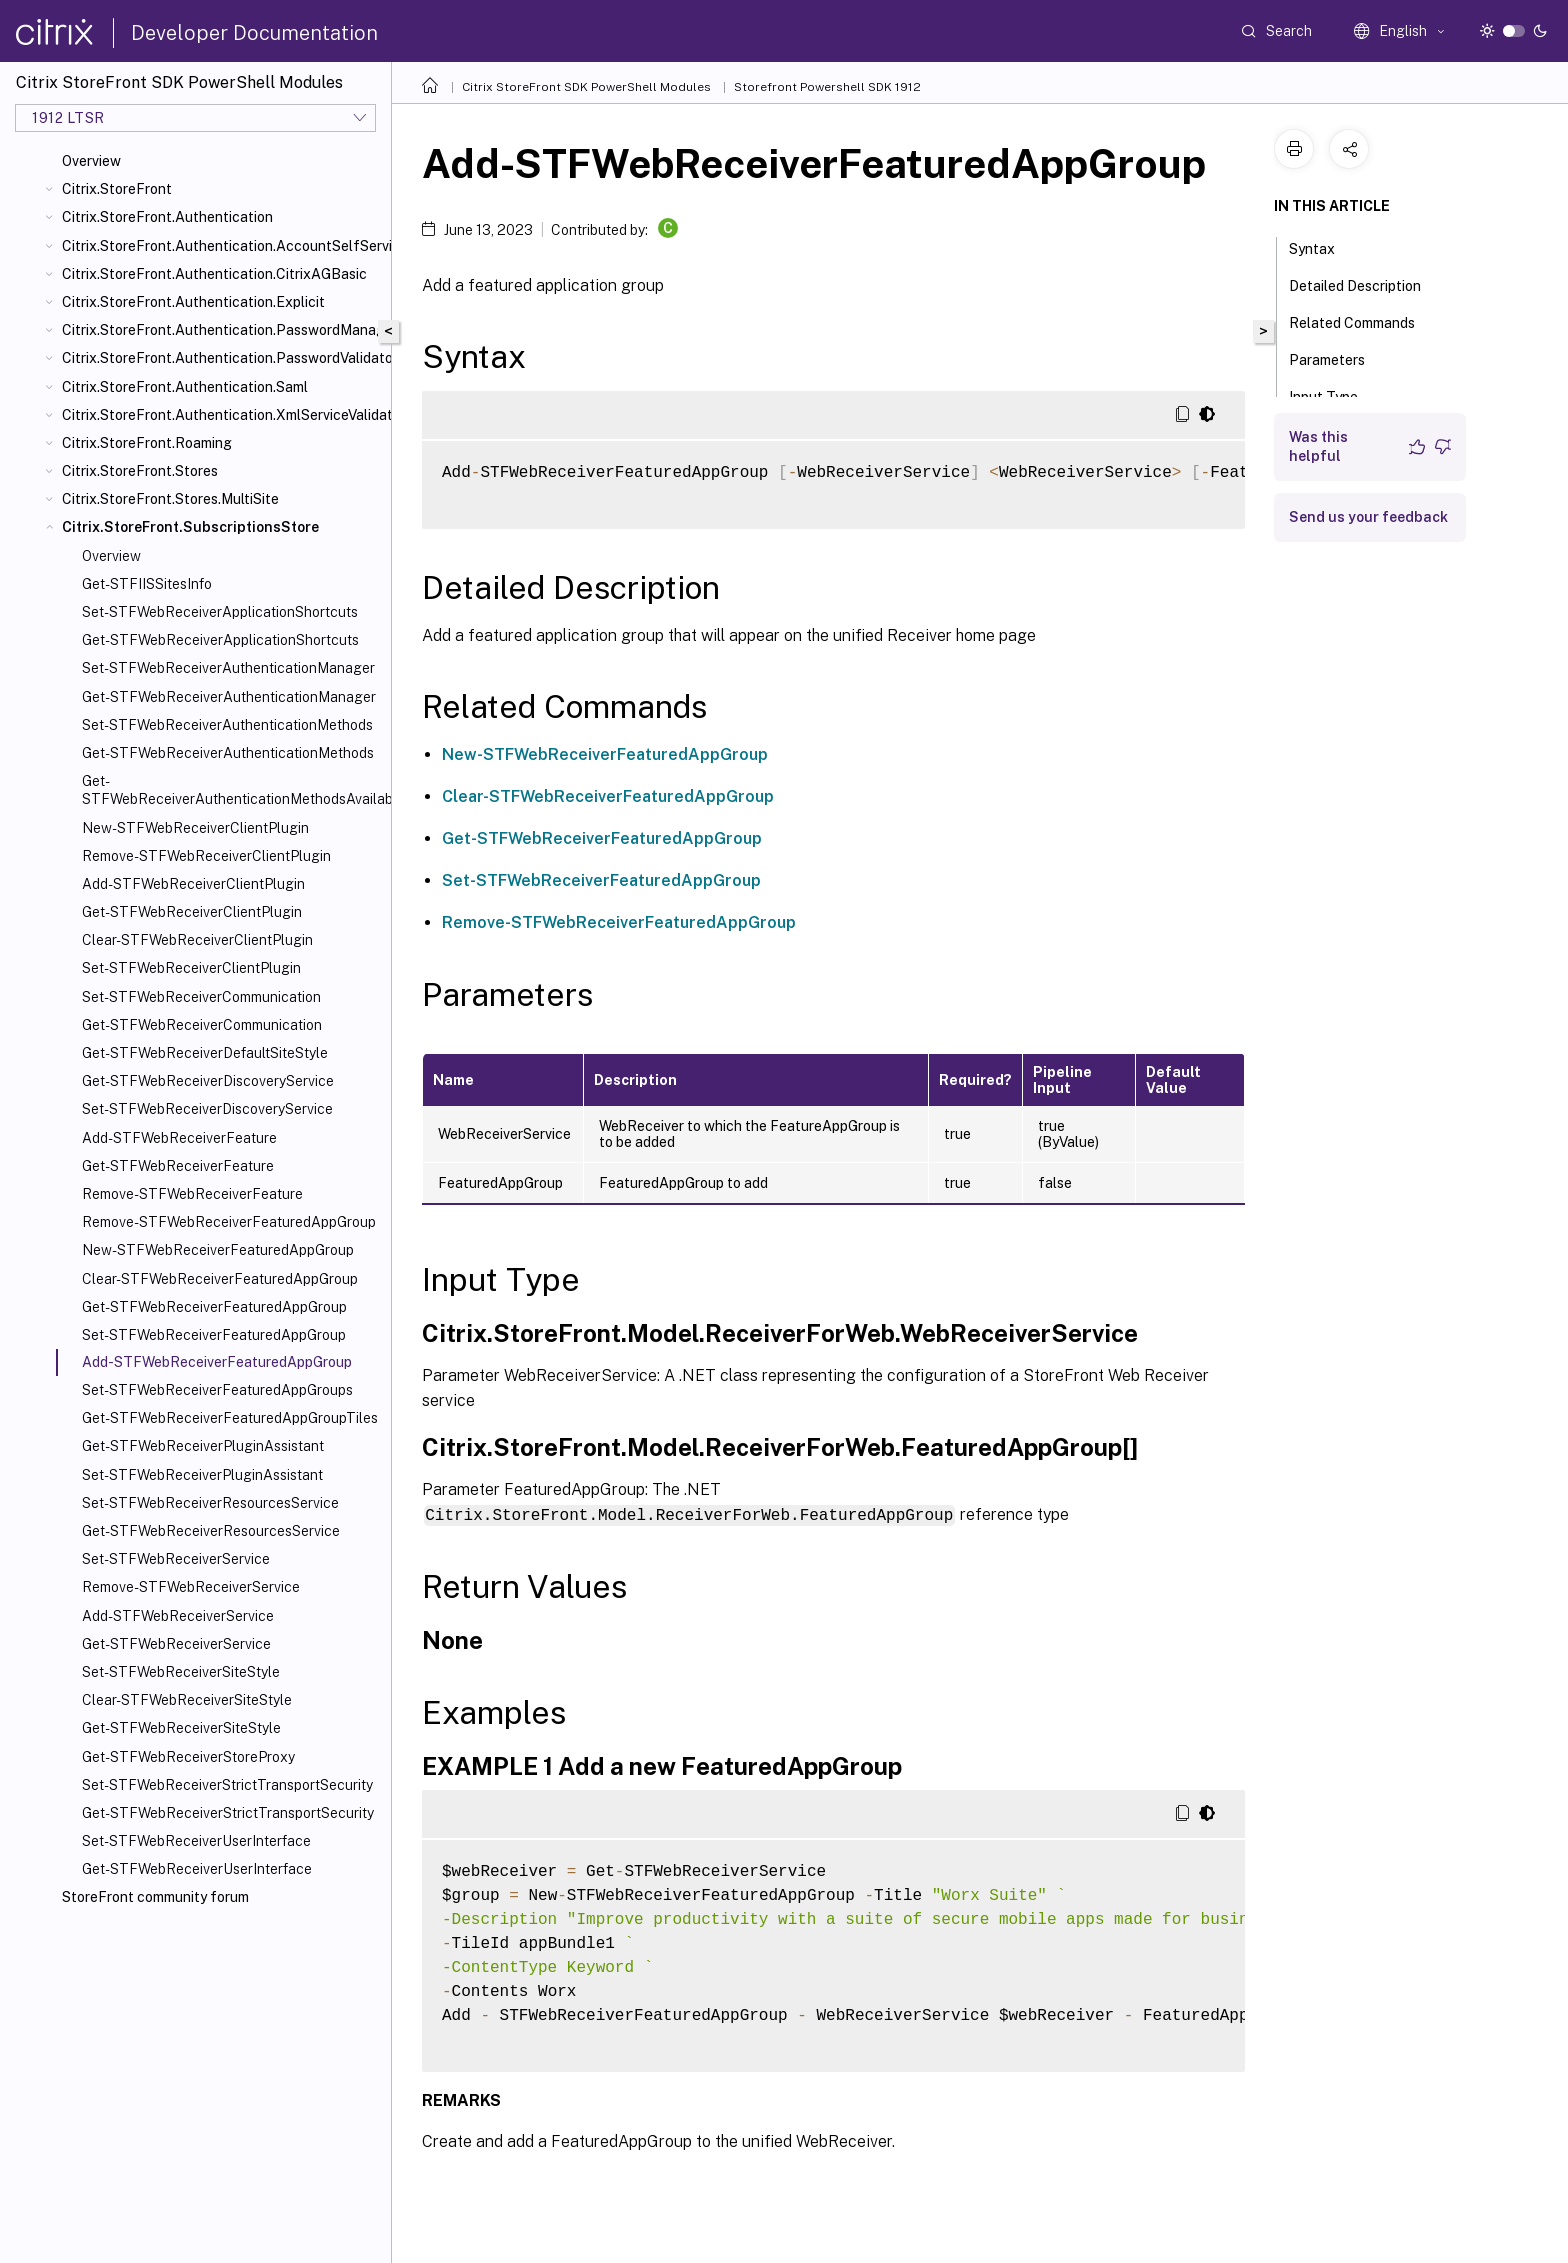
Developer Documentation (254, 33)
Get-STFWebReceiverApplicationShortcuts (220, 640)
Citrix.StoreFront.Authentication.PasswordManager (222, 330)
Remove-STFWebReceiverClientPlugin (206, 856)
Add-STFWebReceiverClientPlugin (193, 884)
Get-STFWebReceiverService (176, 1644)
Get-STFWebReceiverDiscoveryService (208, 1081)
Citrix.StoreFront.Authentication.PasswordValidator (222, 358)
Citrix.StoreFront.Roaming (147, 443)
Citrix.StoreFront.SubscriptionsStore (190, 527)
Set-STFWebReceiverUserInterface (196, 1841)
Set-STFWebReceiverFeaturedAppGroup (214, 1335)
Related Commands (1363, 321)
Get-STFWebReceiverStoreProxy (188, 1757)
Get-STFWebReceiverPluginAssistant (203, 1446)
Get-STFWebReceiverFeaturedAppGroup (214, 1307)
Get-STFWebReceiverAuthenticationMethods (228, 753)
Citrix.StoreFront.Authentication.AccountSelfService (222, 246)
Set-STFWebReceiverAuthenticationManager (228, 668)
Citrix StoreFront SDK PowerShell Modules (586, 87)
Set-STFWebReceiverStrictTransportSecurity (227, 1785)
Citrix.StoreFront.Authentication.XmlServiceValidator (222, 415)
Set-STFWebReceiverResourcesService (210, 1503)
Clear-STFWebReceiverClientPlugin (197, 940)
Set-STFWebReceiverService (176, 1559)
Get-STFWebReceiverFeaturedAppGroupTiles (230, 1418)
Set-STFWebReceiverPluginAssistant (202, 1475)
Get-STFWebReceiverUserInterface (197, 1869)
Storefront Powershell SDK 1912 (827, 87)
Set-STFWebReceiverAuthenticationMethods (227, 725)
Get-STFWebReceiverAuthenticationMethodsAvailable (232, 790)
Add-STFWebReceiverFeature (179, 1138)
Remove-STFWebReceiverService (191, 1587)
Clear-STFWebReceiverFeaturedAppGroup (220, 1279)
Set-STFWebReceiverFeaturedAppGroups (217, 1390)
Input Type (1334, 395)
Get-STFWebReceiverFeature (178, 1166)
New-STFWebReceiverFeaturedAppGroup (218, 1250)
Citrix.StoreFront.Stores (140, 471)
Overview (91, 161)
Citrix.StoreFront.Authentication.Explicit (193, 302)
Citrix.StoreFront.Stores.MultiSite (170, 499)
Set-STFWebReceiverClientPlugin (191, 968)
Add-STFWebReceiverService (178, 1616)
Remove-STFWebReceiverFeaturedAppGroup (229, 1222)
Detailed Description (1366, 284)
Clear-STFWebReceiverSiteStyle (187, 1700)
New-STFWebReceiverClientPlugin (195, 828)
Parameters (1338, 358)
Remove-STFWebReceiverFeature (192, 1194)
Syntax (1323, 247)
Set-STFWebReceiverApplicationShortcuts (220, 612)
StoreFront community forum (155, 1897)
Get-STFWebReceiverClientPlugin (192, 912)
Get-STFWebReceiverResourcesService (211, 1531)
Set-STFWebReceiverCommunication (201, 997)
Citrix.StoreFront (117, 189)
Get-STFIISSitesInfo (147, 584)
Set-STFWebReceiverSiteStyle (181, 1672)
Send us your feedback (1368, 517)
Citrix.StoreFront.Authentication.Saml (185, 387)
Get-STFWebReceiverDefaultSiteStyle (205, 1053)
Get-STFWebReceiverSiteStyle (181, 1728)
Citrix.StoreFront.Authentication (167, 217)
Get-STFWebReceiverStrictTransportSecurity (228, 1813)
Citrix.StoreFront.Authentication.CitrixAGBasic (214, 274)
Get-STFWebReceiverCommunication (202, 1025)
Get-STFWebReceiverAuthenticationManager (229, 697)
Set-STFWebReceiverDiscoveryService (207, 1109)
